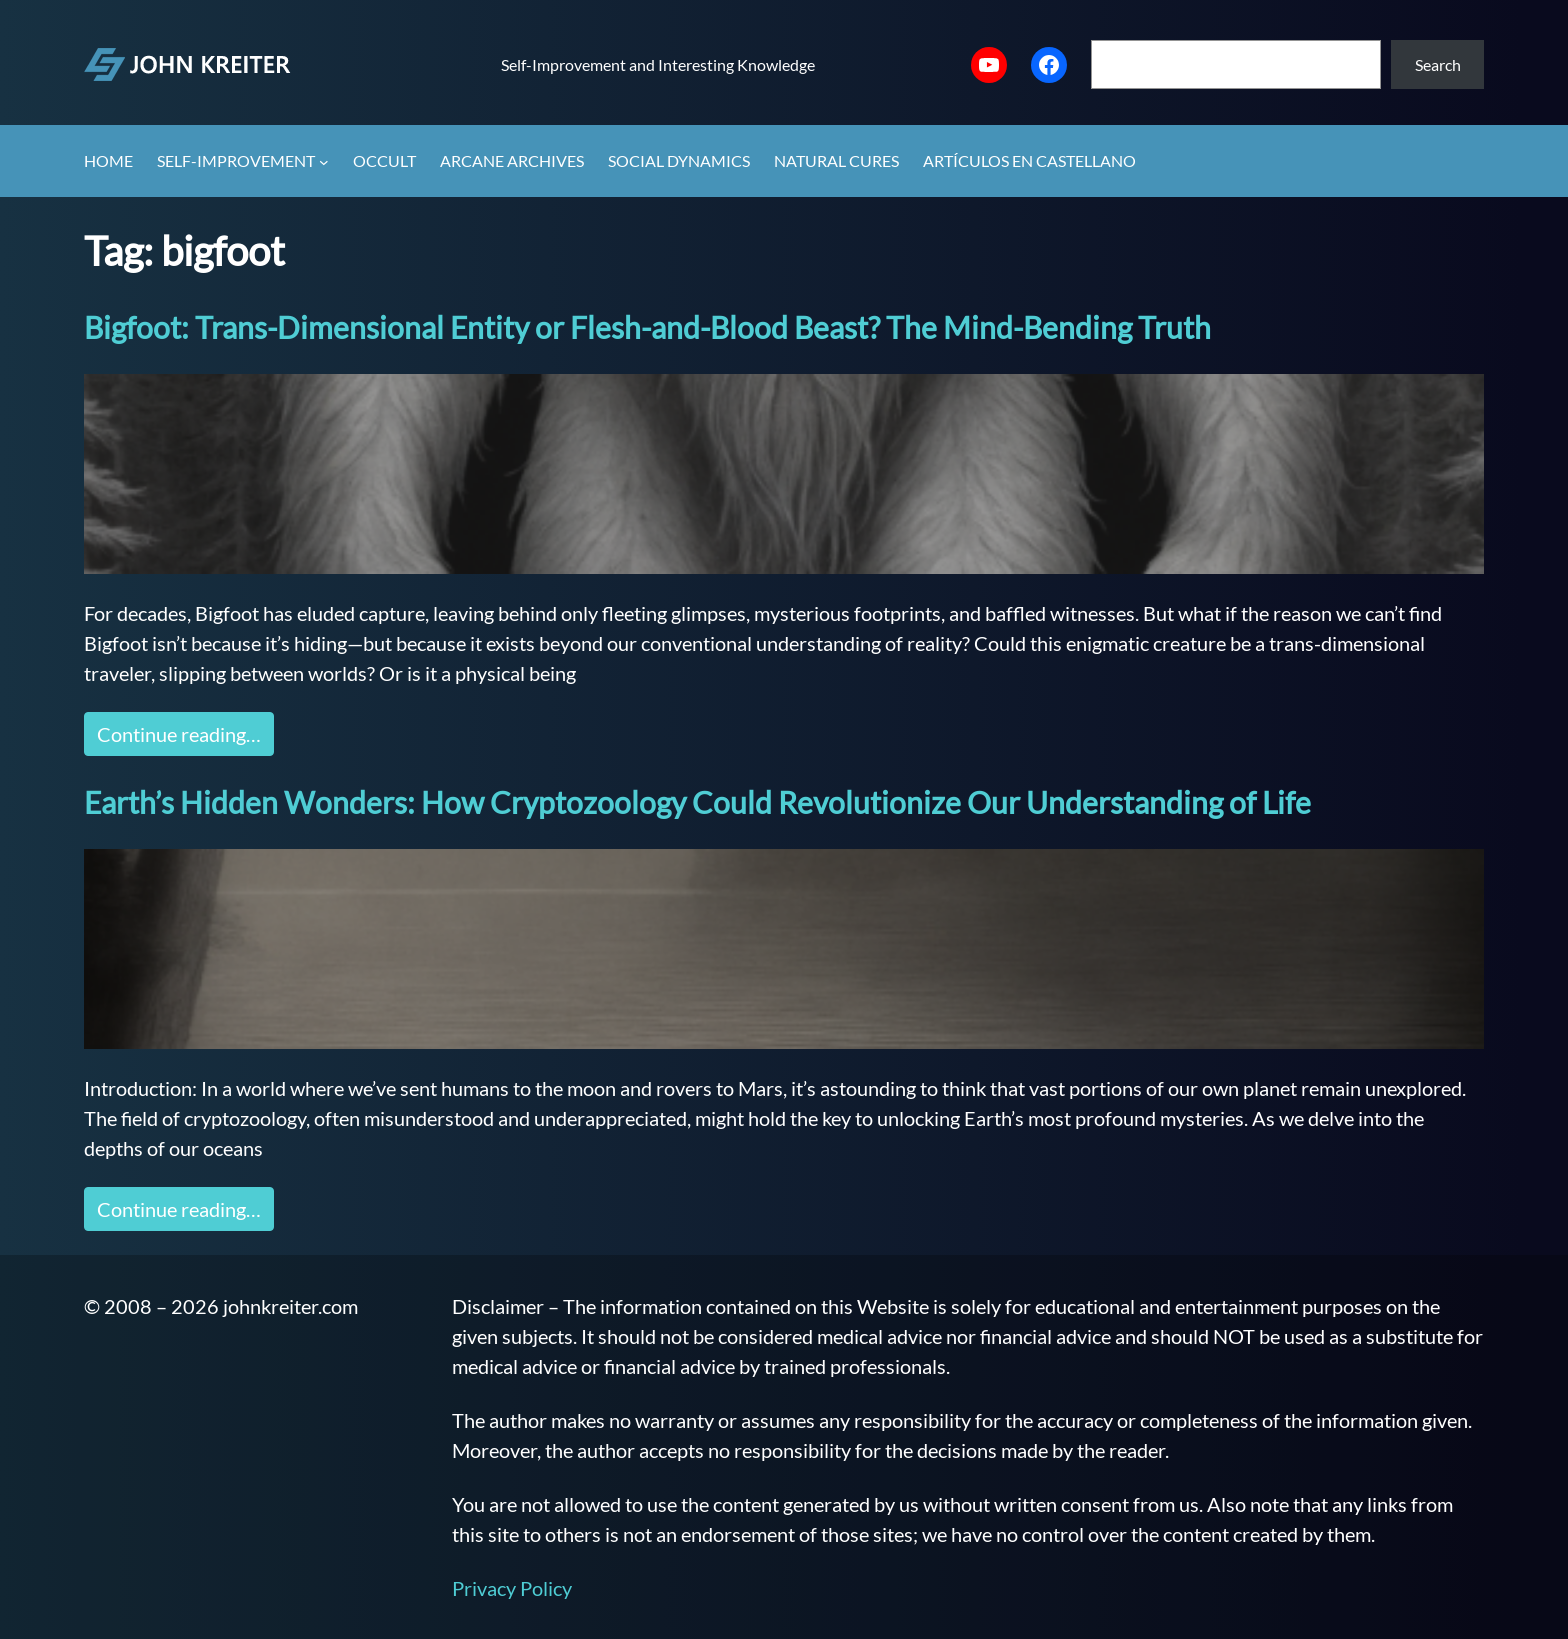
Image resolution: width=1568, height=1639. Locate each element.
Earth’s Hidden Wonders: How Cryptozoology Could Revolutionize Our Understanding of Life (697, 802)
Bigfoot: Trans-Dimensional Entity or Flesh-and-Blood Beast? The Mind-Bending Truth (647, 327)
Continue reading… (179, 734)
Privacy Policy (512, 1588)
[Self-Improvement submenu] (324, 162)
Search (1438, 64)
